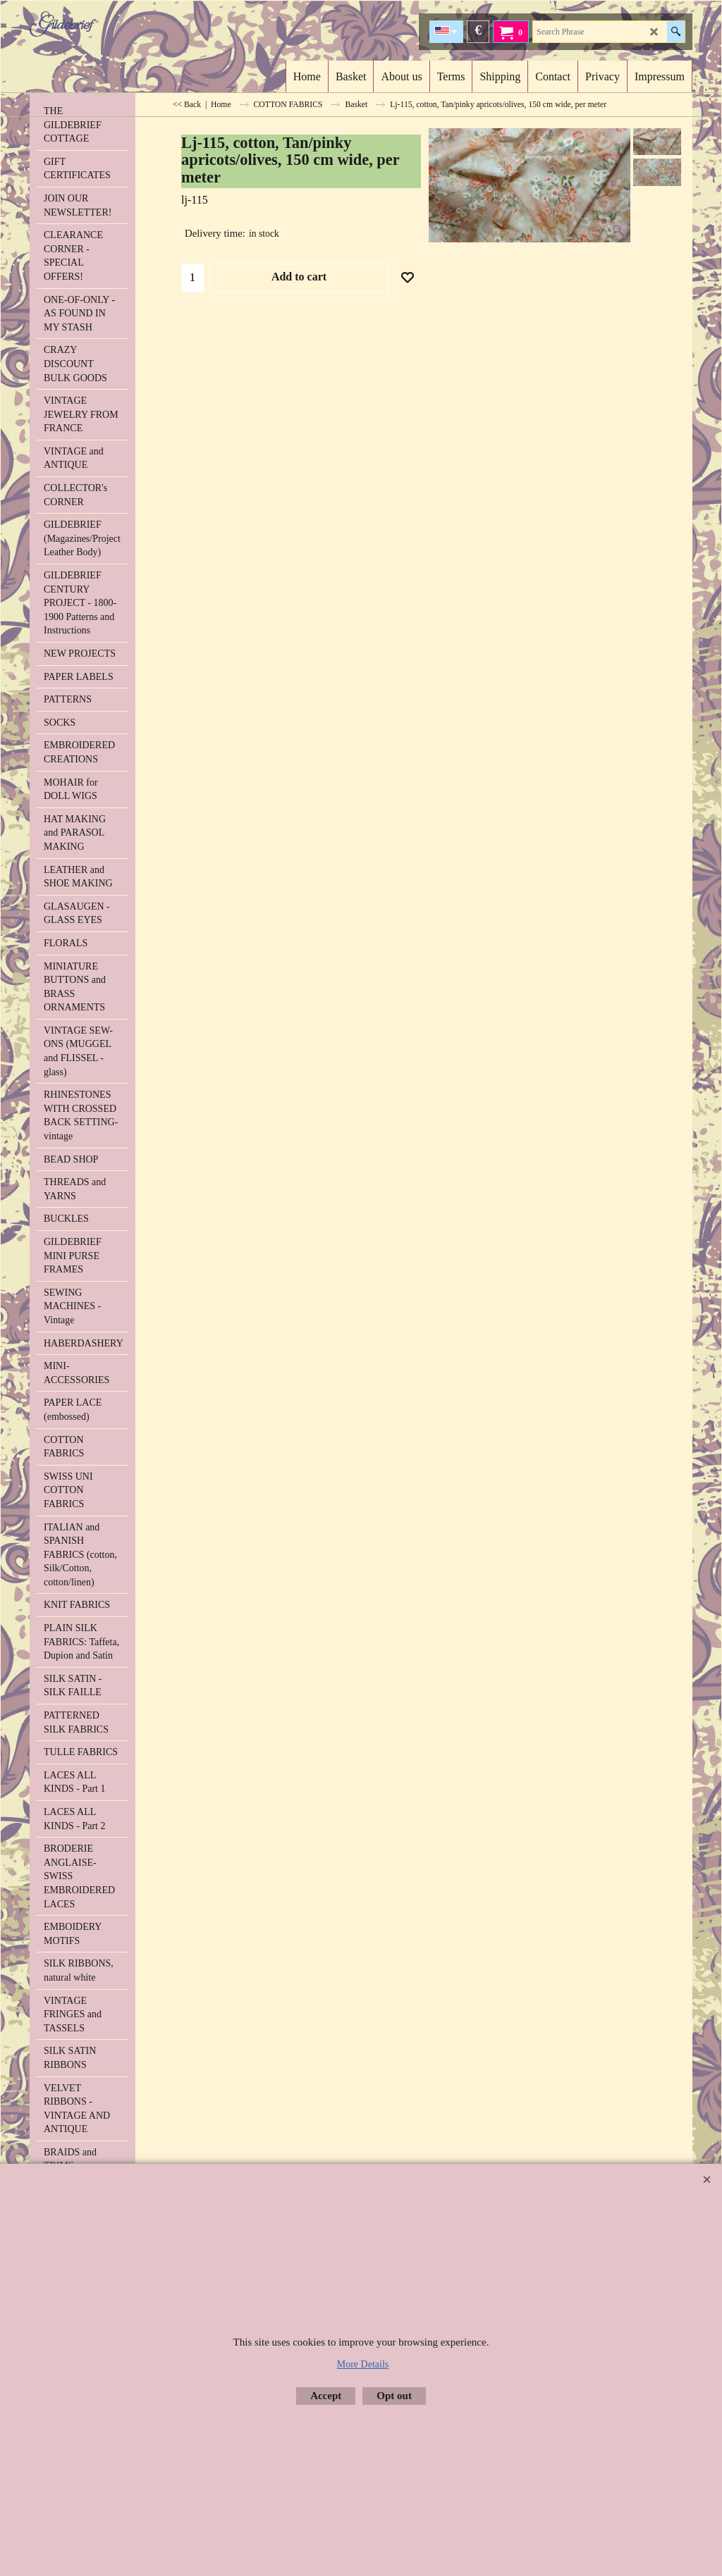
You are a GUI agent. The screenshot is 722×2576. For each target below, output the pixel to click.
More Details (362, 2364)
